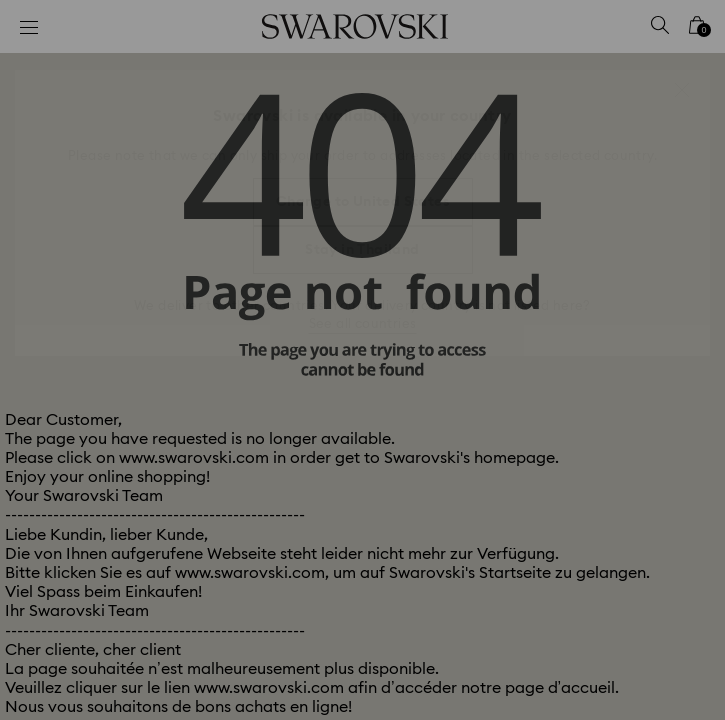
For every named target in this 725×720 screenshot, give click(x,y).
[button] (682, 90)
